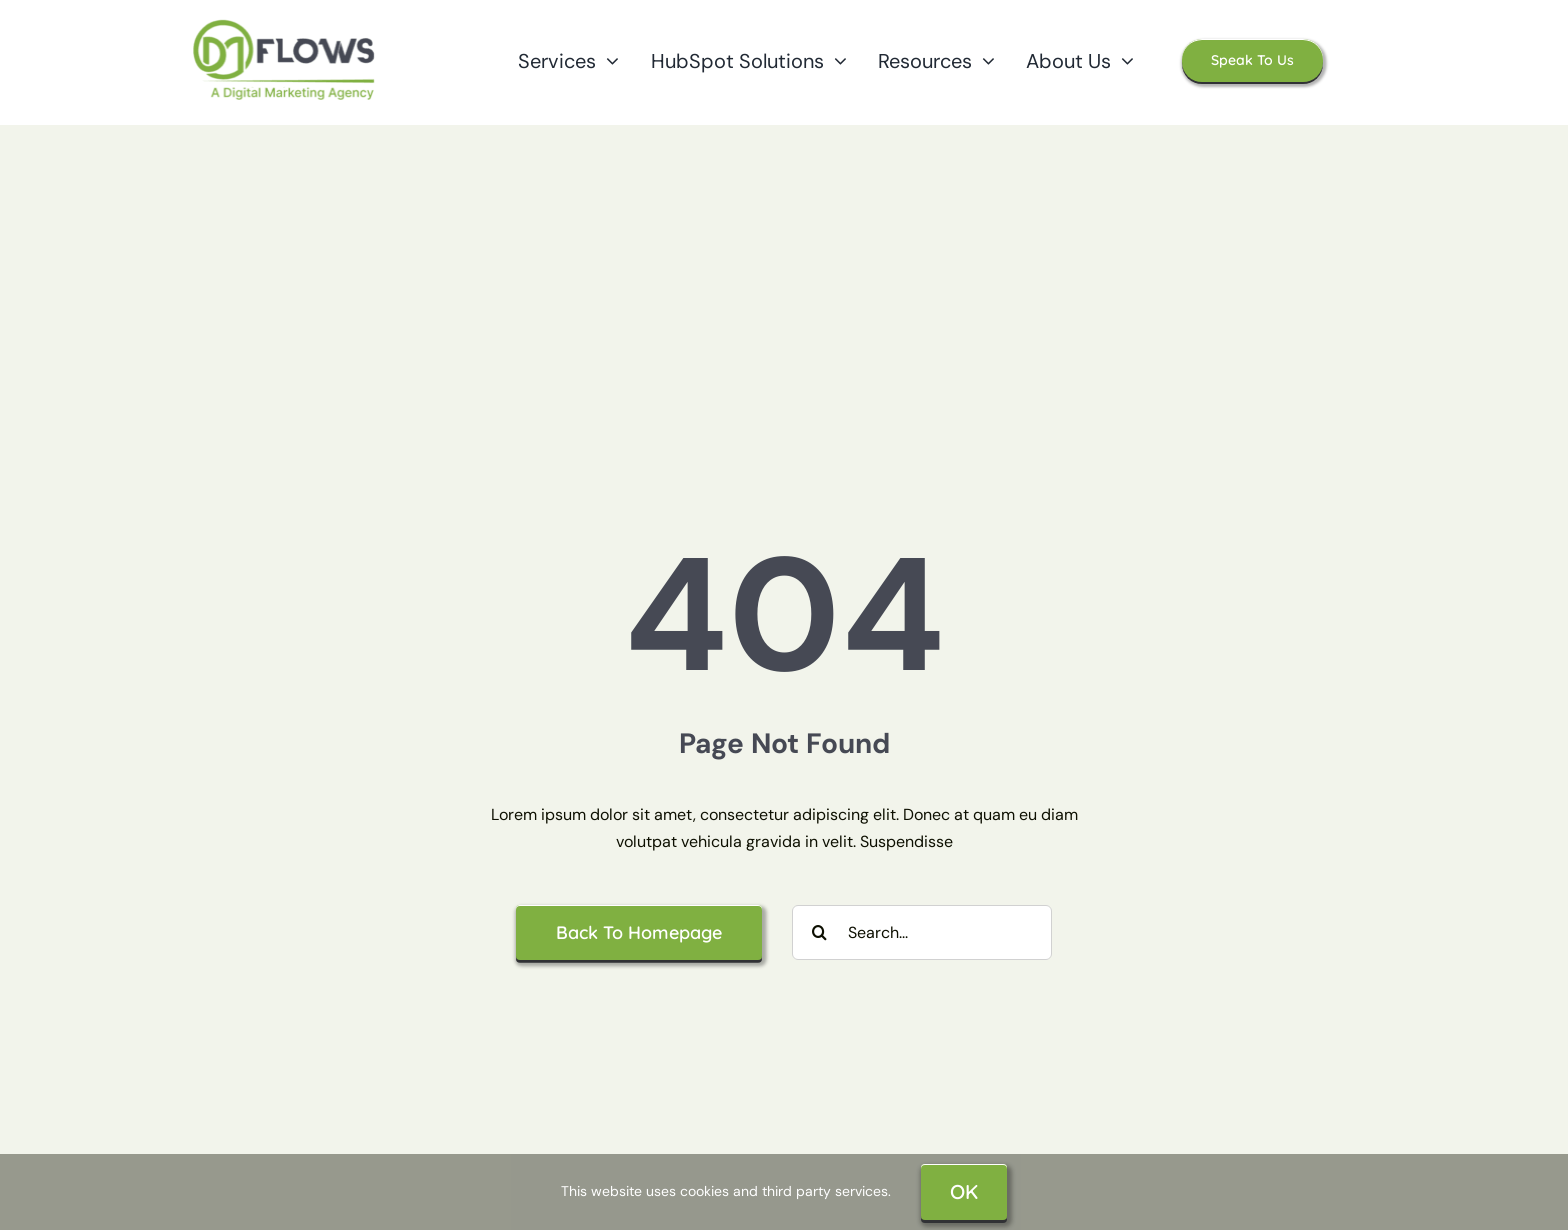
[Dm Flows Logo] (285, 23)
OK (964, 1191)
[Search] (819, 932)
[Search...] (922, 932)
